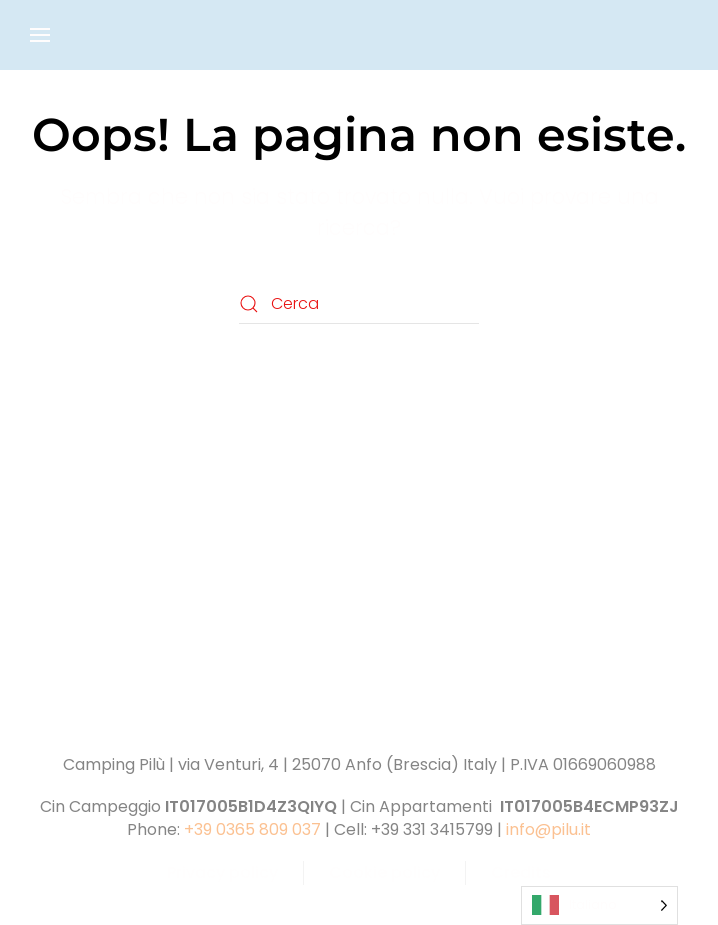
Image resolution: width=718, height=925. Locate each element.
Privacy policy (222, 872)
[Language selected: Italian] (599, 905)
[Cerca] (359, 304)
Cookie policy (384, 872)
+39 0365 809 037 (252, 829)
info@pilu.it (548, 829)
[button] (40, 35)
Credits (521, 872)
